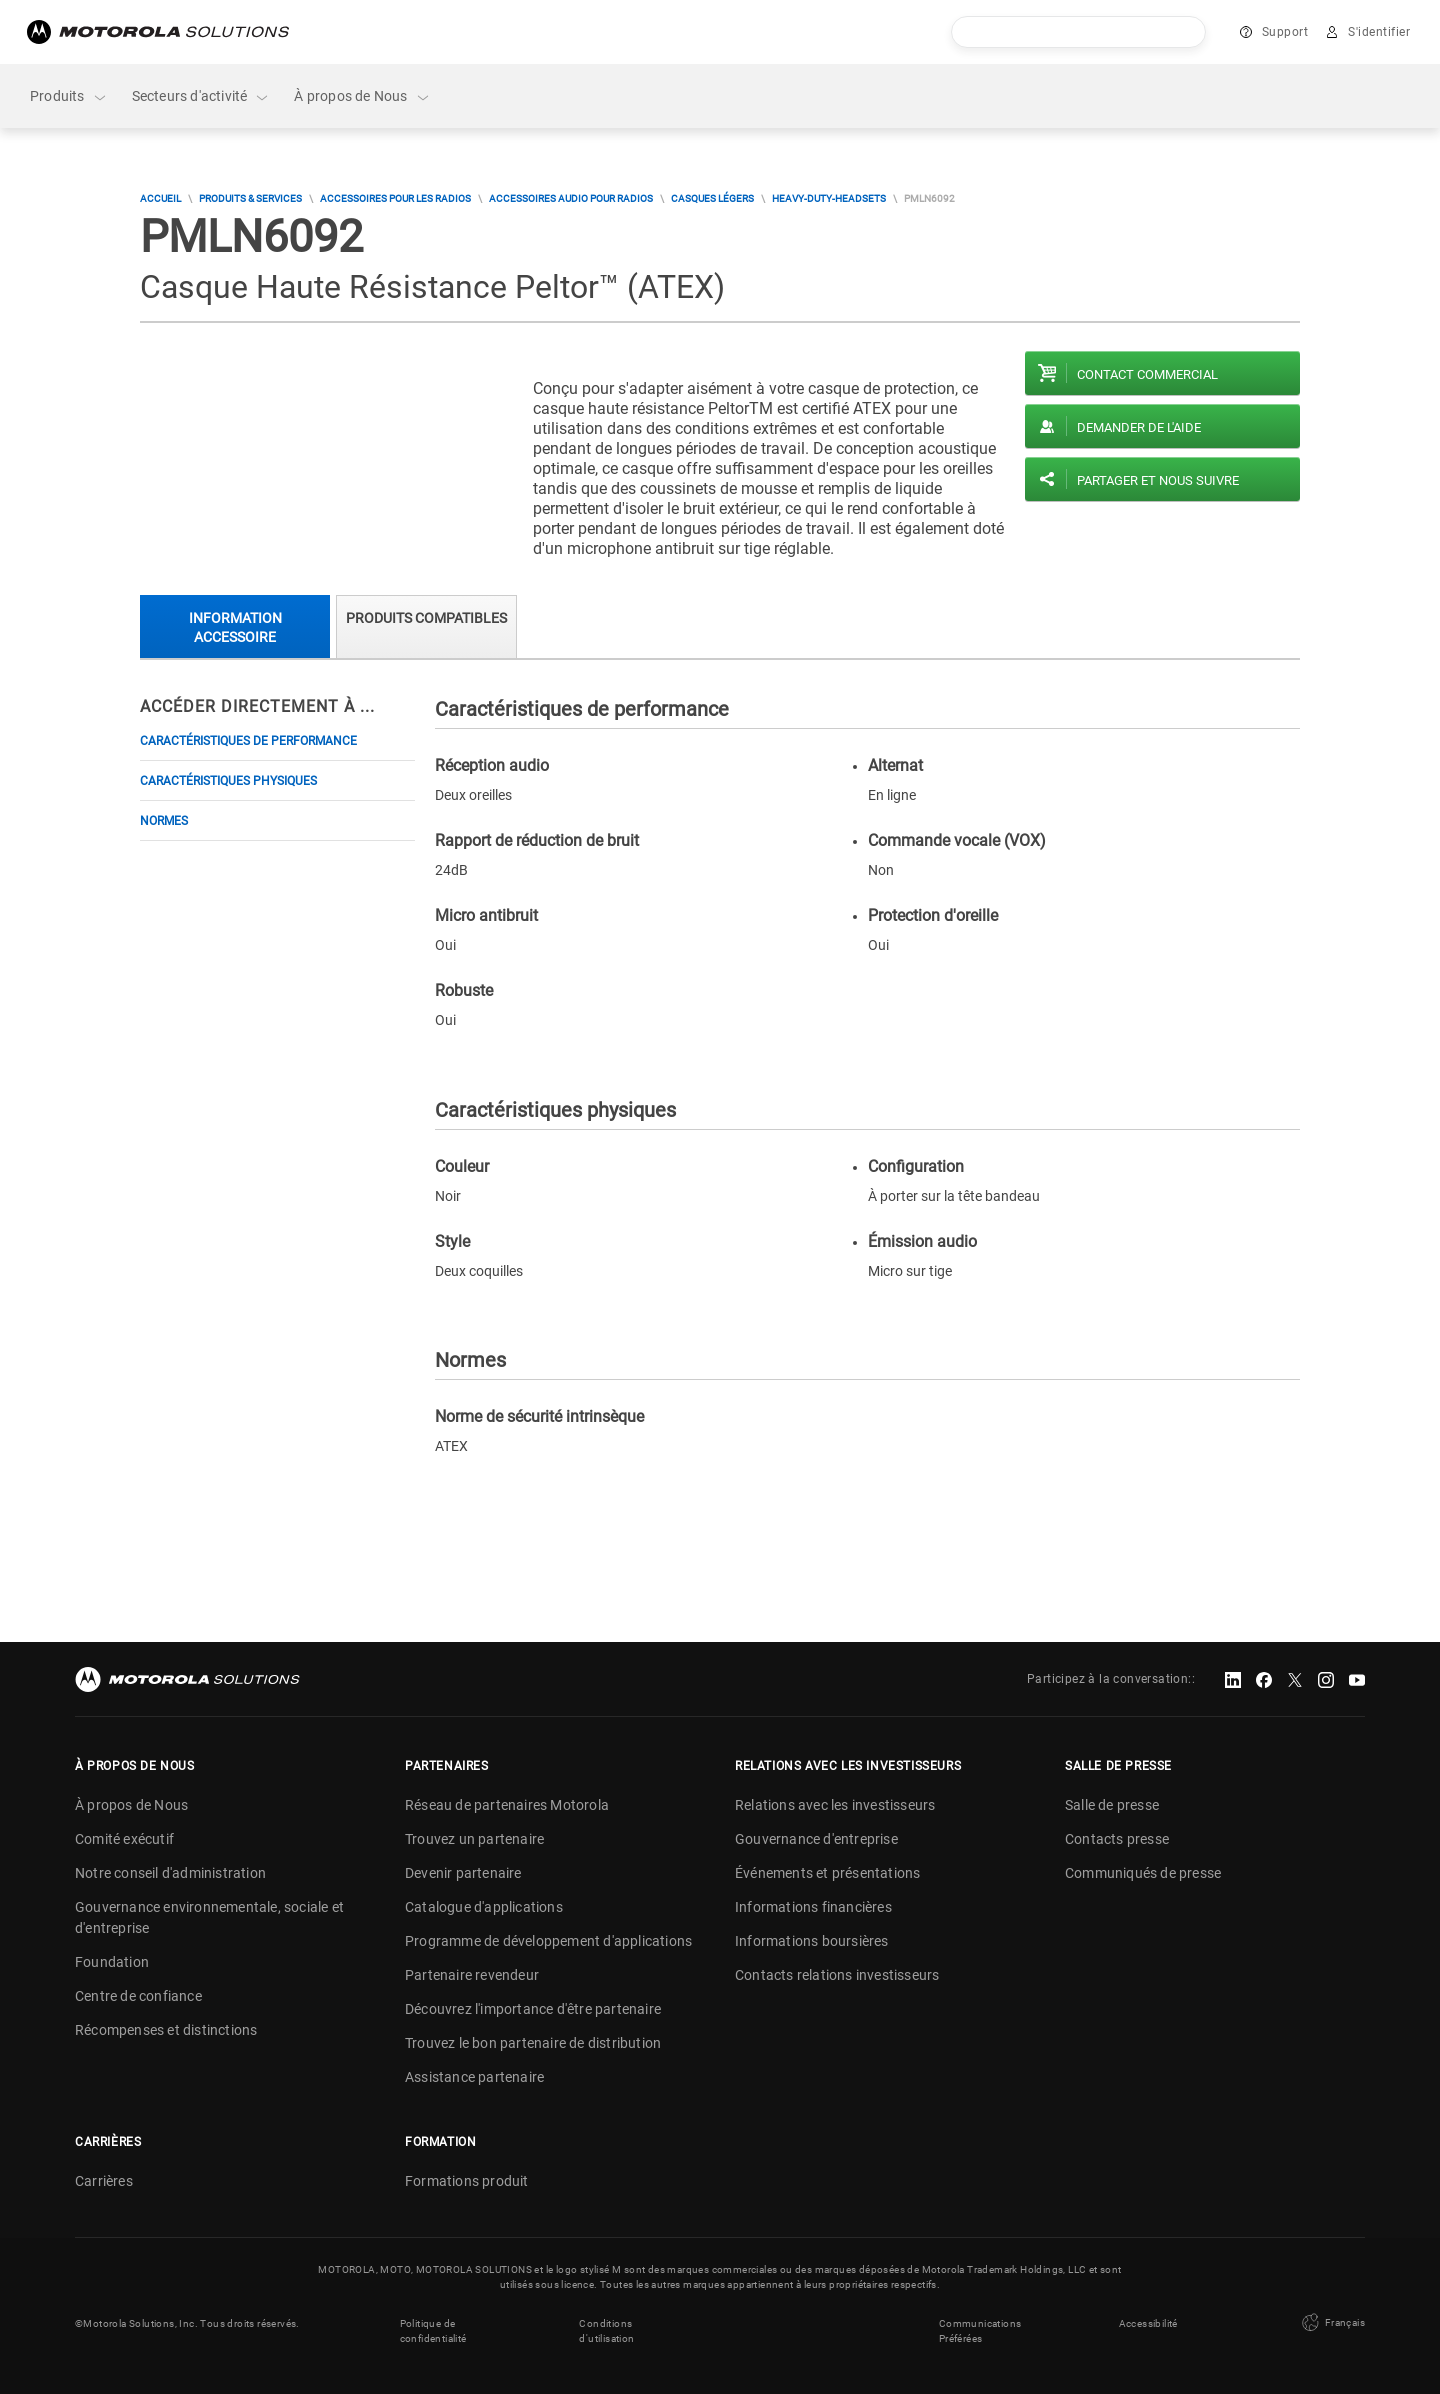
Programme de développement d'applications (548, 1941)
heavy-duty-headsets (829, 198)
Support (1285, 32)
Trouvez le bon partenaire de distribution (533, 2043)
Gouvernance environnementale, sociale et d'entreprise (209, 1917)
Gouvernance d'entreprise (816, 1839)
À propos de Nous (362, 96)
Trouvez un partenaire (474, 1839)
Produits (69, 96)
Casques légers (712, 198)
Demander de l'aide (1139, 427)
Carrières (104, 2181)
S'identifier (1379, 32)
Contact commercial (1147, 374)
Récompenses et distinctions (166, 2030)
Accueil (160, 198)
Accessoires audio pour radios (571, 198)
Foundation (112, 1962)
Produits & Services (250, 198)
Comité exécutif (124, 1839)
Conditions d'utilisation (606, 2331)
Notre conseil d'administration (170, 1873)
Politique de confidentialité (433, 2331)
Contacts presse (1117, 1839)
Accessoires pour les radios (395, 198)
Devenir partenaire (463, 1873)
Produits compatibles (426, 618)
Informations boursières (812, 1941)
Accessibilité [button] (1148, 2323)
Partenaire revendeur (472, 1975)
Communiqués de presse (1143, 1873)
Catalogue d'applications (484, 1907)
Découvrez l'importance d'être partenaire (533, 2009)
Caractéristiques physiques (228, 781)
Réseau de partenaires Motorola (507, 1805)
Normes (164, 821)
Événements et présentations (827, 1873)
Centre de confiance (138, 1996)
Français (1331, 2323)
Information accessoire (235, 627)
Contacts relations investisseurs (837, 1975)
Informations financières (813, 1907)
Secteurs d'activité (201, 96)
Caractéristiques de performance (248, 741)
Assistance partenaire (474, 2077)
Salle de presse (1112, 1805)
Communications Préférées (980, 2331)
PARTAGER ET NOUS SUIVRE (1158, 480)
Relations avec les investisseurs (835, 1805)
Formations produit (467, 2181)
